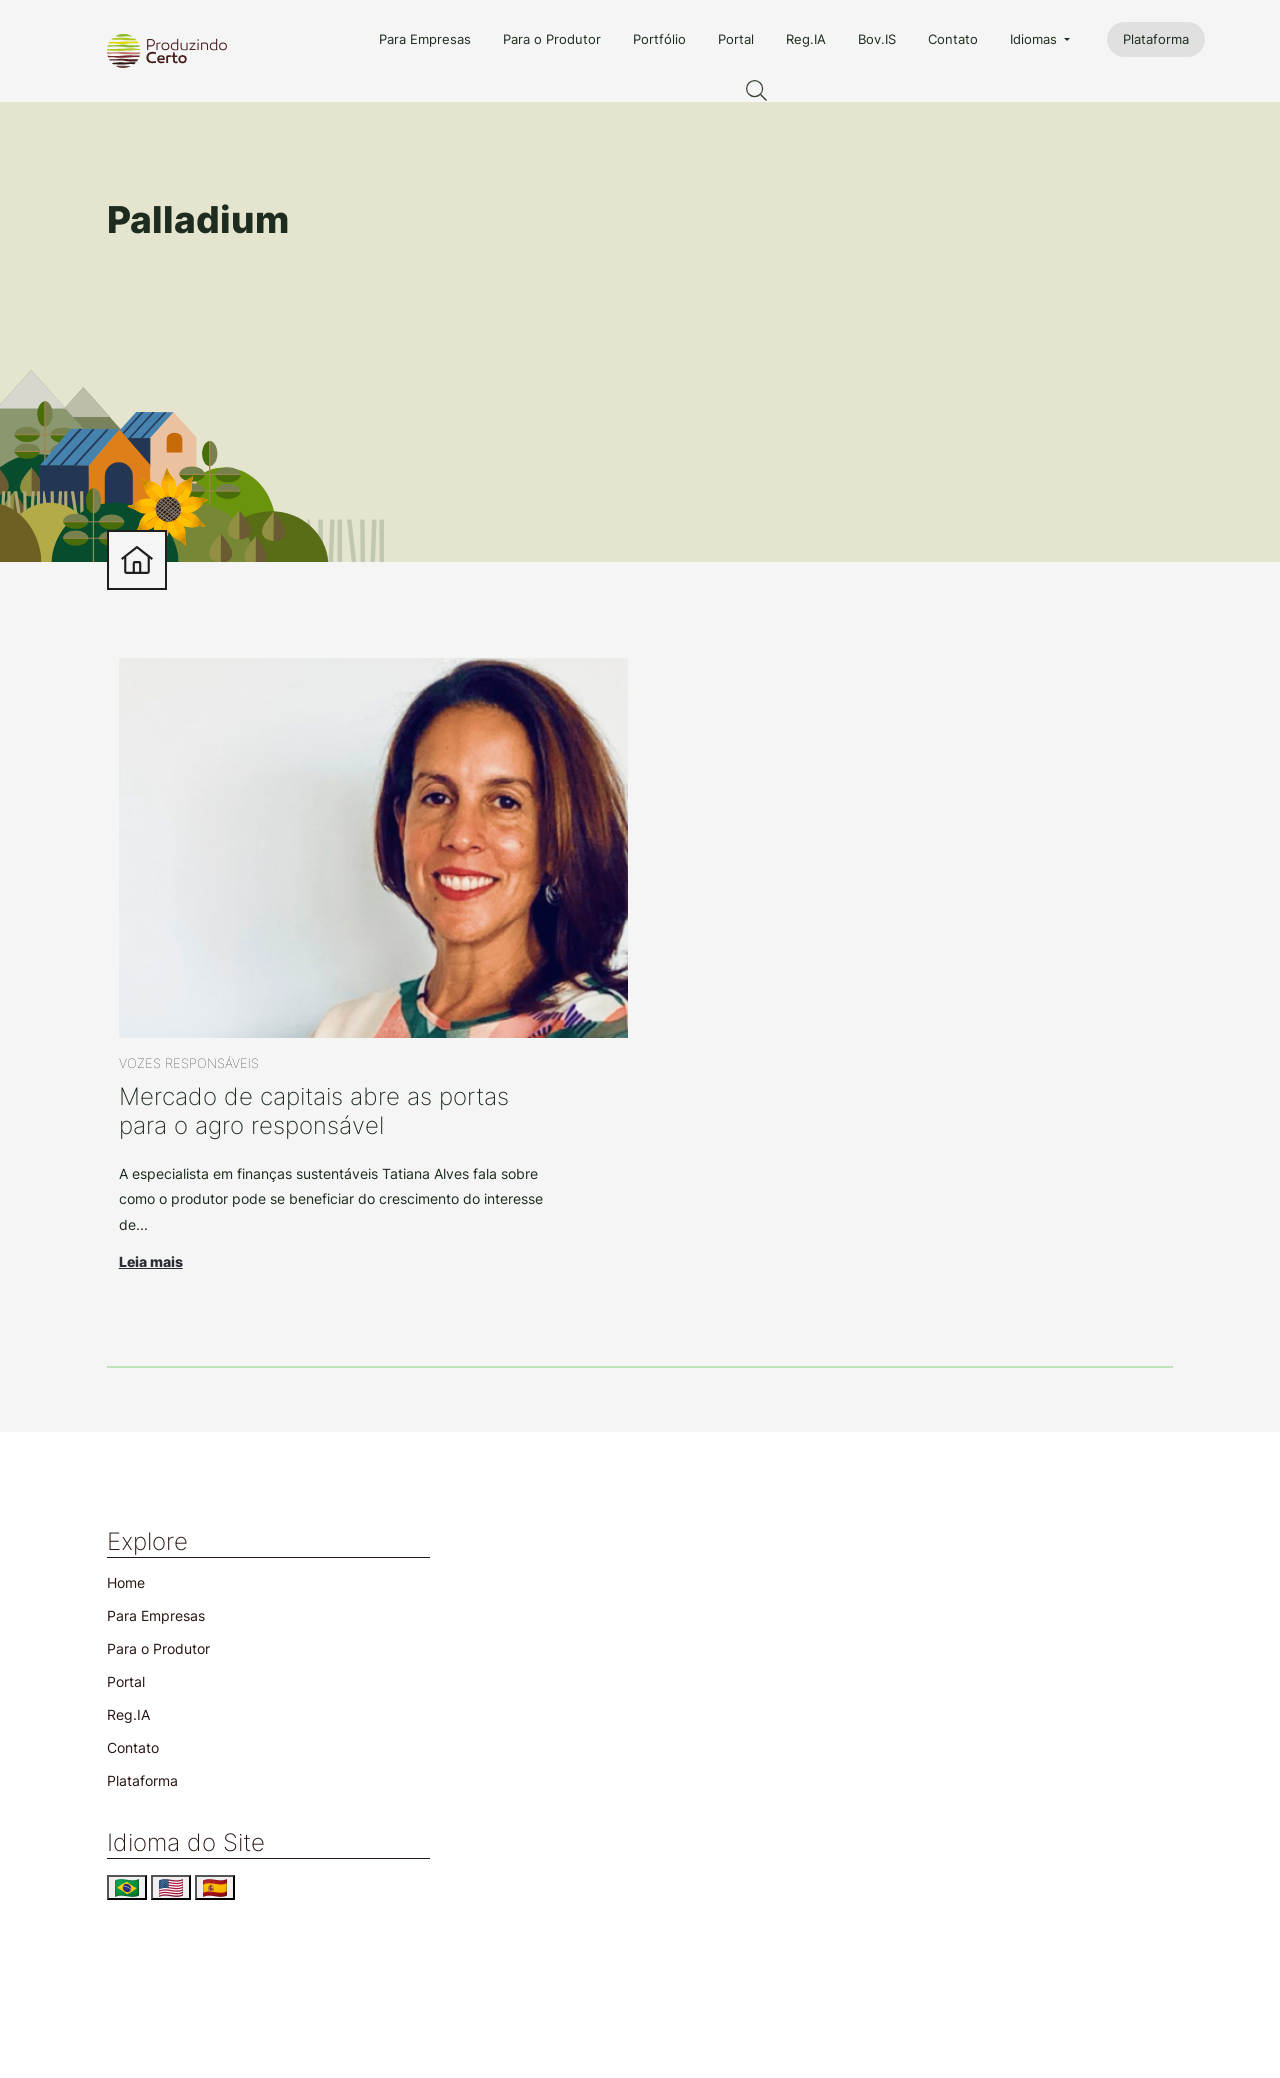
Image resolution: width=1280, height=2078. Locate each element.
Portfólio (659, 39)
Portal (736, 39)
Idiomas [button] (1035, 39)
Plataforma (1156, 39)
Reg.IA (806, 39)
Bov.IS (877, 39)
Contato (953, 39)
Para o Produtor (552, 39)
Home (126, 1582)
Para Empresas (425, 39)
